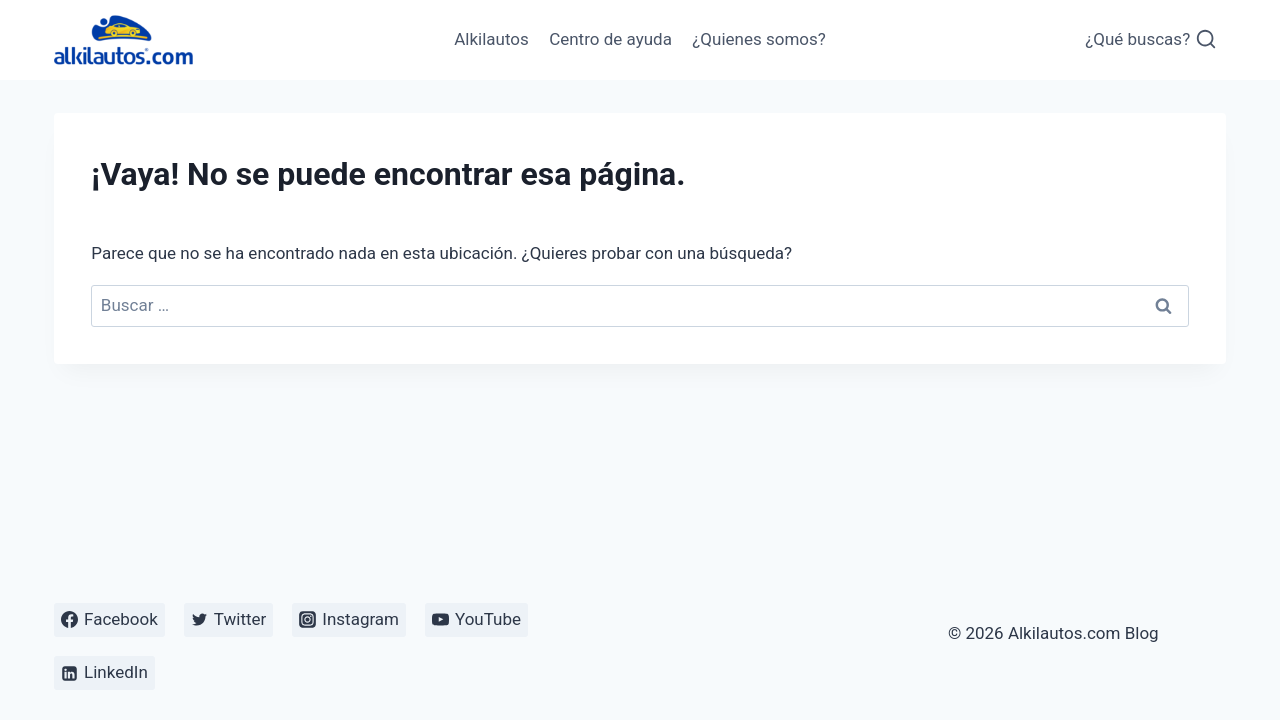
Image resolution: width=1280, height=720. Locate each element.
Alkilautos (491, 39)
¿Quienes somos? (759, 39)
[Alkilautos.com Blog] (123, 39)
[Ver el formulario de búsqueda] (1151, 40)
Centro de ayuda (610, 39)
